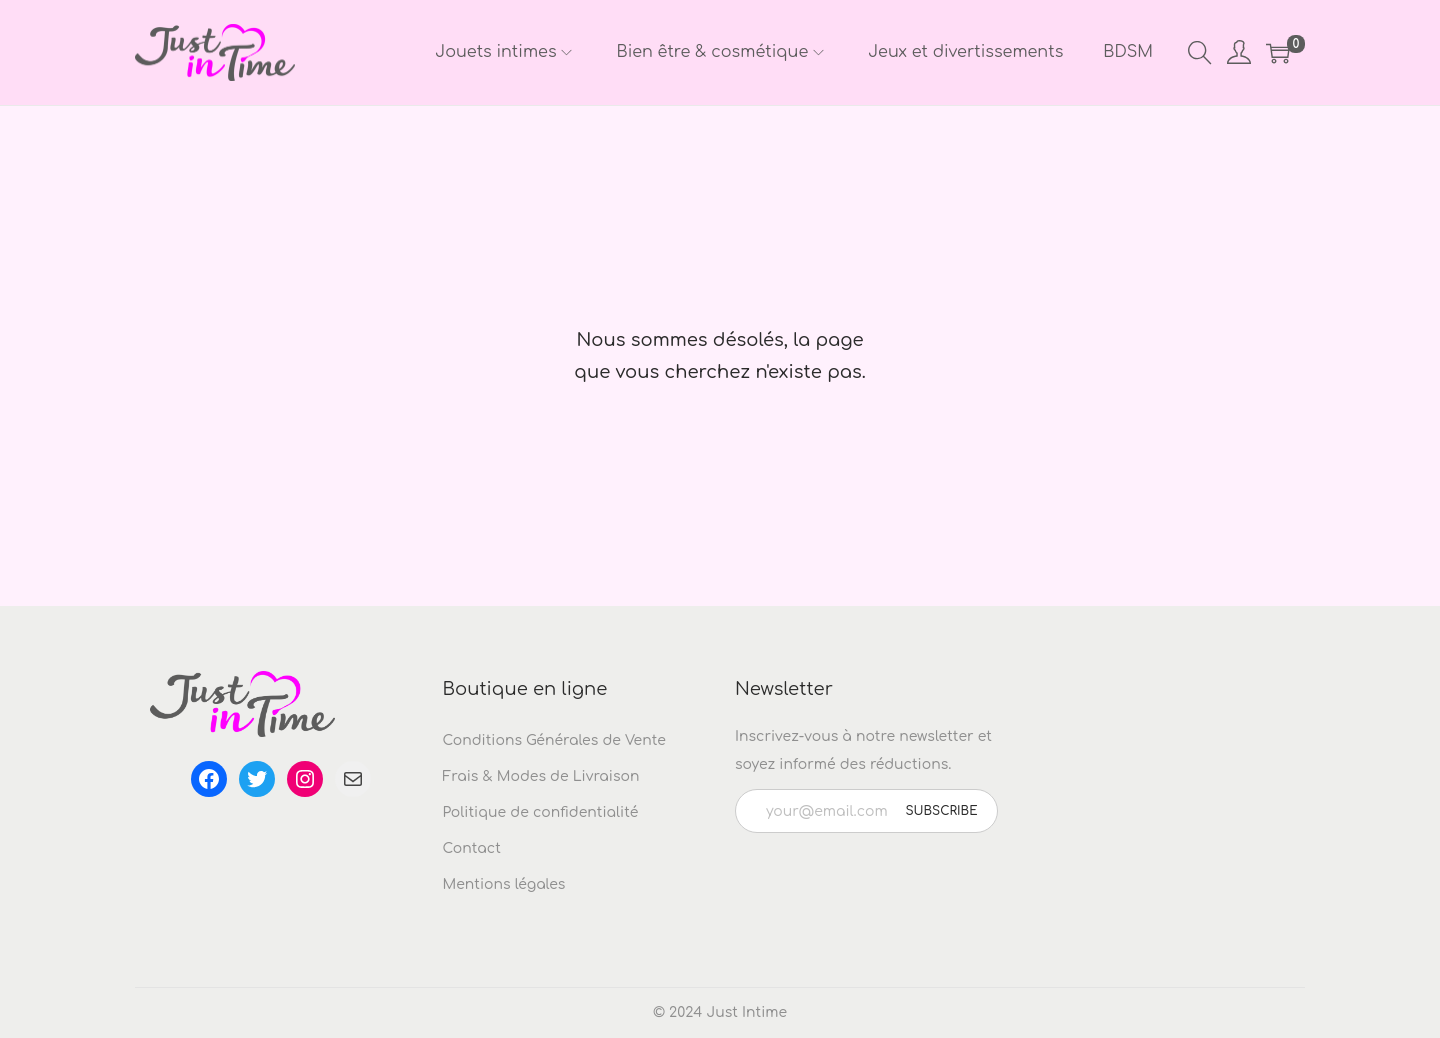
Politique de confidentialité (541, 812)
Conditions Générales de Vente (554, 740)
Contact (472, 848)
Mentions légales (504, 884)
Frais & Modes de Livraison (541, 776)
